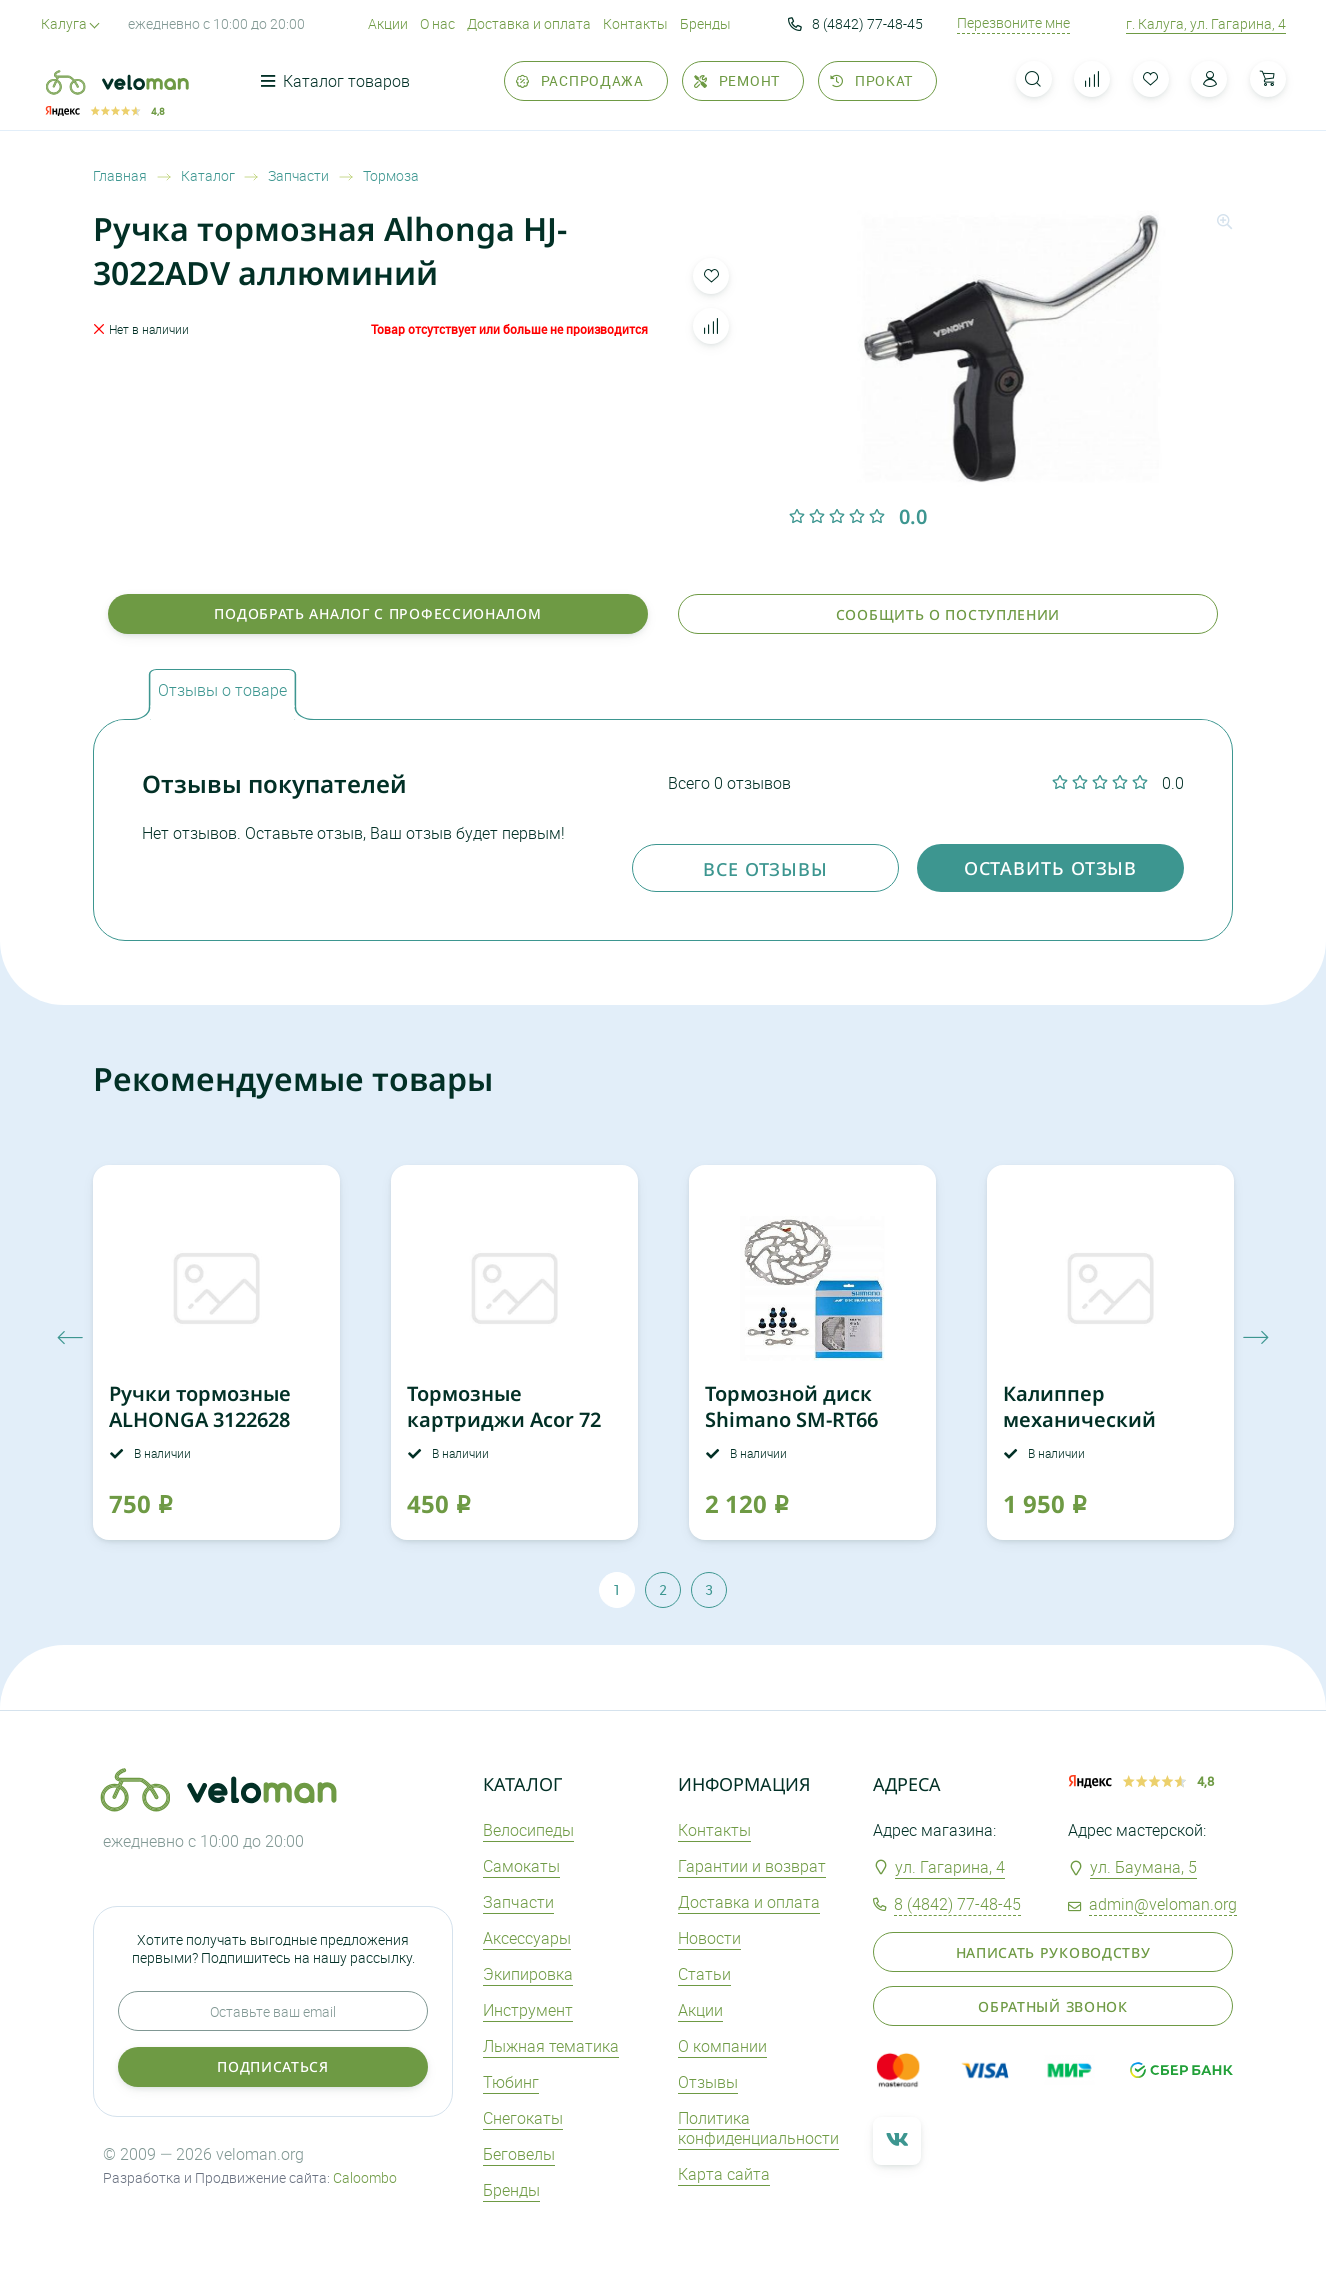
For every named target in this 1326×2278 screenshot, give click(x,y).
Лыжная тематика (551, 2046)
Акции (388, 23)
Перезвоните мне (1013, 23)
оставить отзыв (1051, 868)
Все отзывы (765, 869)
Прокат (871, 80)
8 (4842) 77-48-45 (855, 24)
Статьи (704, 1974)
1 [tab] (617, 1589)
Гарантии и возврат (752, 1866)
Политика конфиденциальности (758, 2128)
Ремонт (737, 80)
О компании (722, 2046)
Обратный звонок (1053, 2006)
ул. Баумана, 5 (1143, 1867)
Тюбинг (511, 2082)
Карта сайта (724, 2174)
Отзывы (708, 2082)
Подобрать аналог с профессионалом (377, 613)
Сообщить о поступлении (948, 614)
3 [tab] (709, 1589)
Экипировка (528, 1974)
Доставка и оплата (529, 23)
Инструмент (528, 2010)
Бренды (705, 23)
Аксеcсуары (527, 1938)
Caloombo (365, 2177)
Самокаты (521, 1866)
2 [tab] (663, 1589)
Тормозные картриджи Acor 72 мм (504, 1419)
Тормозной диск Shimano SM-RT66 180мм (791, 1419)
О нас (437, 23)
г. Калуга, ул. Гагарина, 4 (1206, 23)
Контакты (635, 23)
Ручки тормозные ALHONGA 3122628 (200, 1406)
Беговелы (519, 2154)
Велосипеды (528, 1830)
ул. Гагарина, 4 (950, 1867)
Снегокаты (523, 2118)
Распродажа (580, 80)
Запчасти (518, 1902)
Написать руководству (1053, 1952)
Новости (709, 1938)
